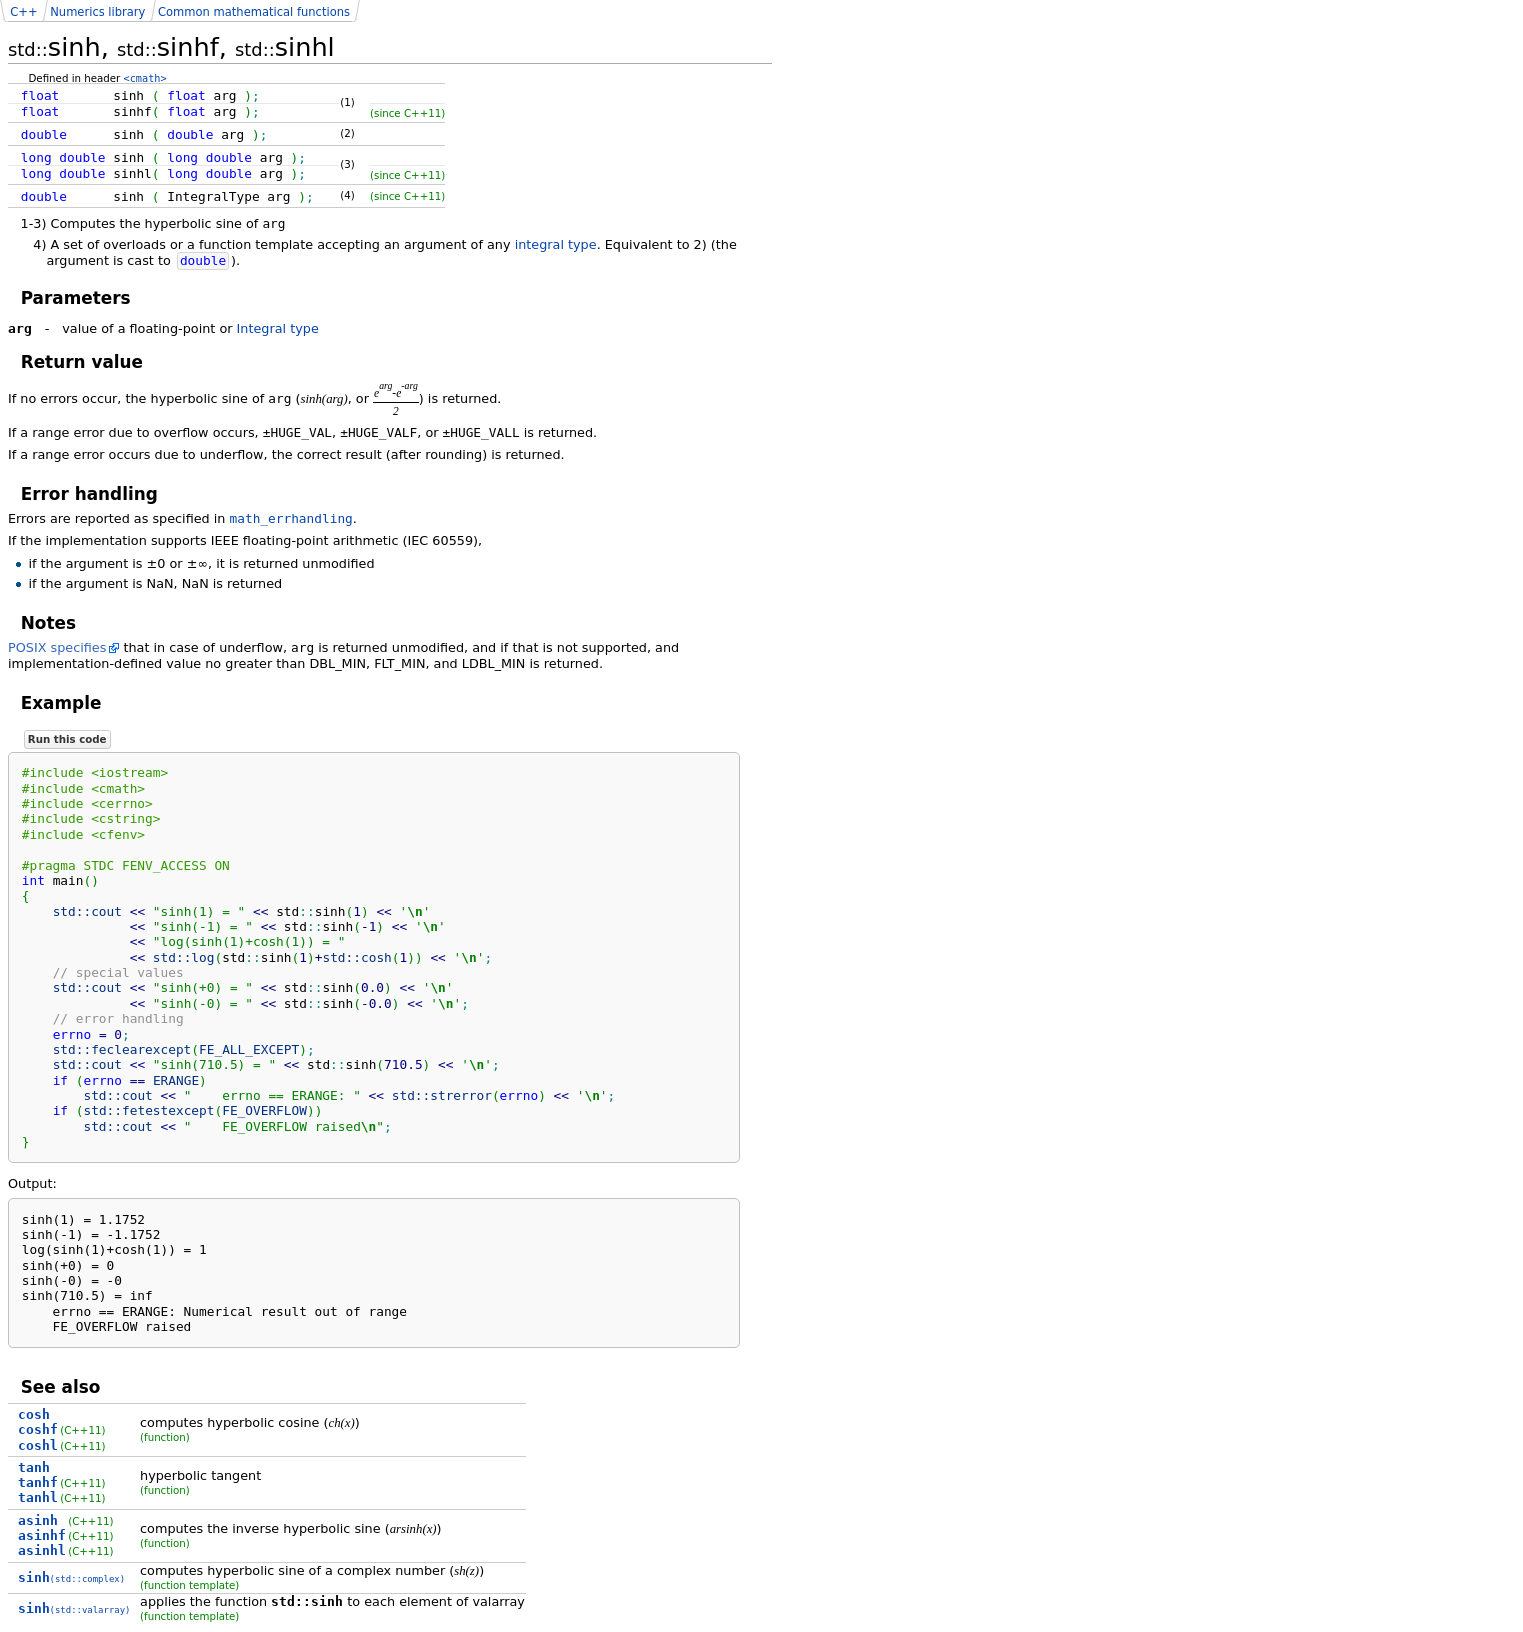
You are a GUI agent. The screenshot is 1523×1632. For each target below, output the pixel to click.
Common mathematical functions (254, 12)
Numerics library (97, 12)
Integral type (278, 328)
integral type (556, 244)
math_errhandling (291, 518)
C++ (23, 12)
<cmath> (145, 78)
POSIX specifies (57, 647)
